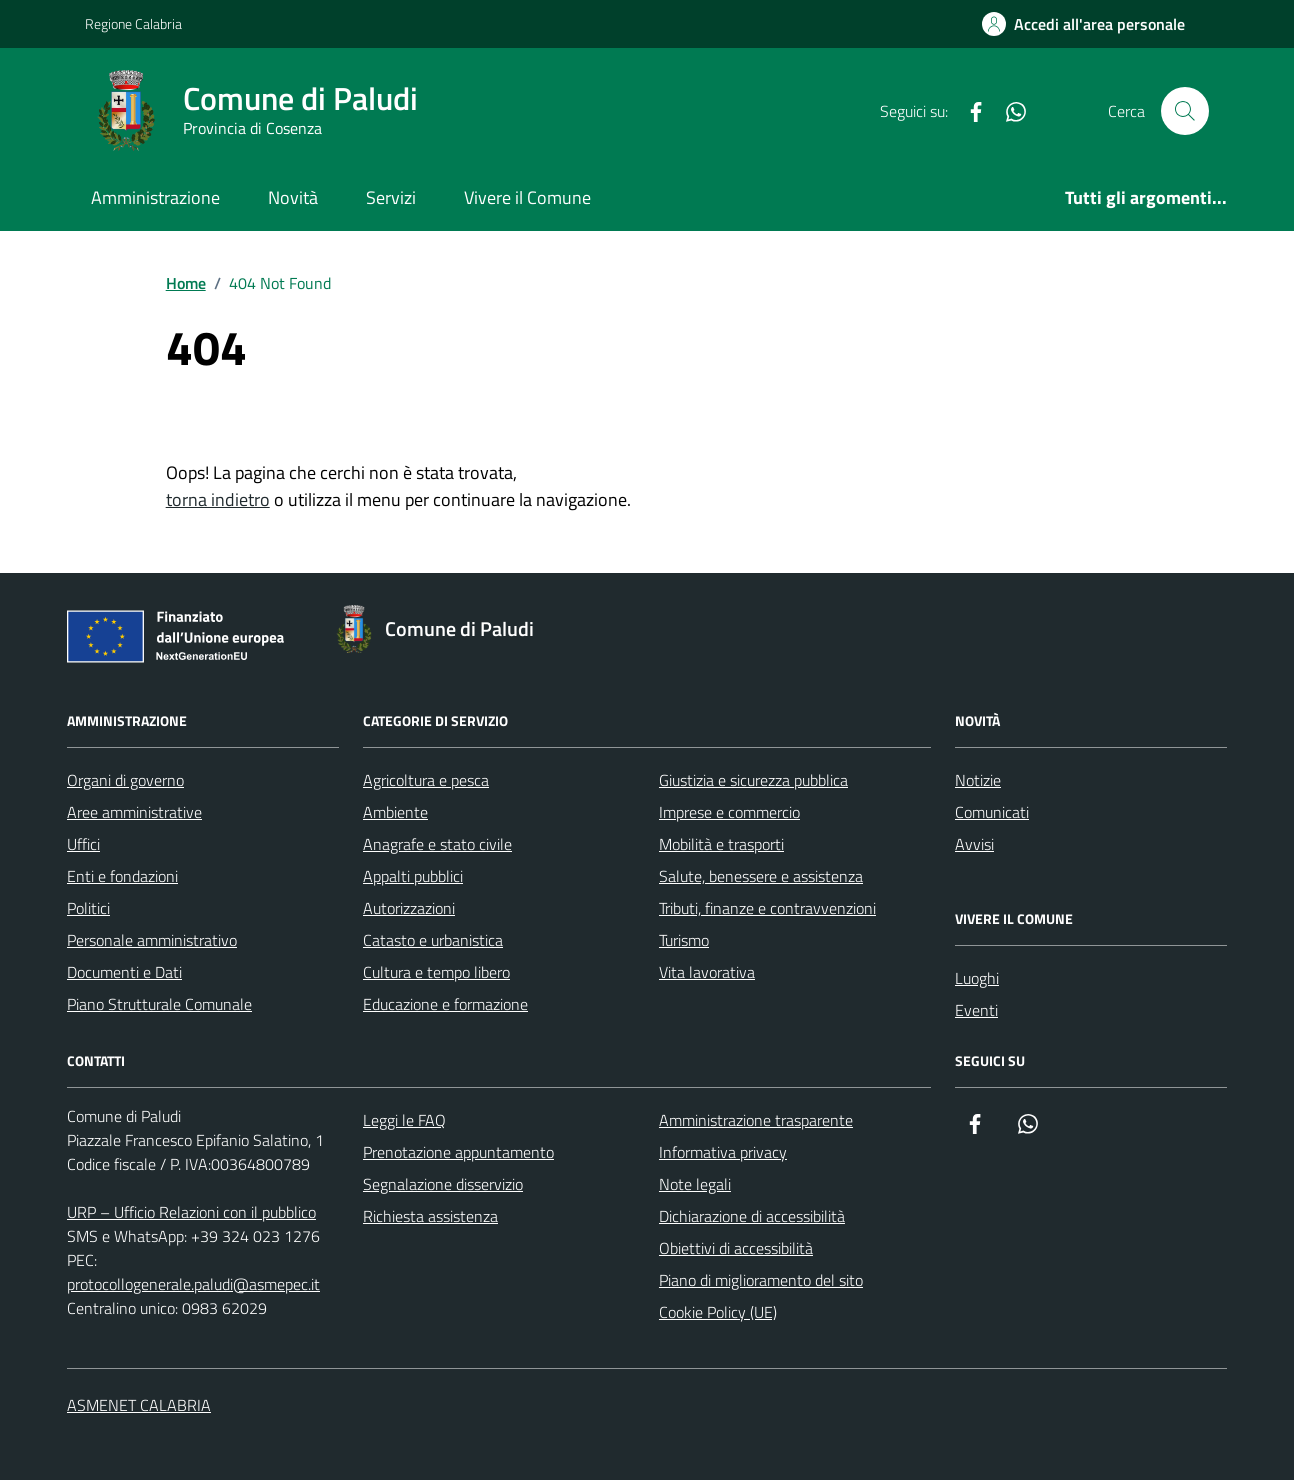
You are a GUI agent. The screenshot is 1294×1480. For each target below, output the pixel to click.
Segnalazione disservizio (443, 1184)
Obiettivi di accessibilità (736, 1248)
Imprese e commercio (729, 812)
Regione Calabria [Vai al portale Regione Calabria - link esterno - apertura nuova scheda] (133, 23)
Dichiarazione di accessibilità (752, 1216)
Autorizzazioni (409, 908)
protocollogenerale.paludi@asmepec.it (193, 1284)
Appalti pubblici (413, 876)
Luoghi (977, 978)
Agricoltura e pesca (426, 780)
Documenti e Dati (124, 972)
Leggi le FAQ (404, 1120)
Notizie (978, 780)
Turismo (684, 940)
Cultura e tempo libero (436, 972)
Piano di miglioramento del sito (761, 1280)
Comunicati (992, 812)
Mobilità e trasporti (721, 844)
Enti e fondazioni (122, 876)
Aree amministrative (134, 812)
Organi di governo (125, 780)
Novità (293, 197)
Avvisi (974, 844)
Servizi (391, 197)
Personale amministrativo (152, 940)
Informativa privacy (723, 1152)
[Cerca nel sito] (1185, 111)
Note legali (695, 1184)
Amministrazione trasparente (756, 1120)
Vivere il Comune (527, 197)
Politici (88, 908)
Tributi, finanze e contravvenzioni (767, 908)
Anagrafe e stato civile (437, 844)
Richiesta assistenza (430, 1216)
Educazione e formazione (445, 1004)
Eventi (976, 1010)
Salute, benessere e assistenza (761, 876)
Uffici (83, 844)
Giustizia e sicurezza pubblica (753, 780)
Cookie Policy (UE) (718, 1312)
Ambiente (395, 812)
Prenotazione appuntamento (458, 1152)
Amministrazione (155, 197)
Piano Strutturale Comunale (159, 1004)
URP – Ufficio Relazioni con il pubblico (191, 1212)
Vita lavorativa (707, 972)
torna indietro (218, 499)
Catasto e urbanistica (433, 940)
